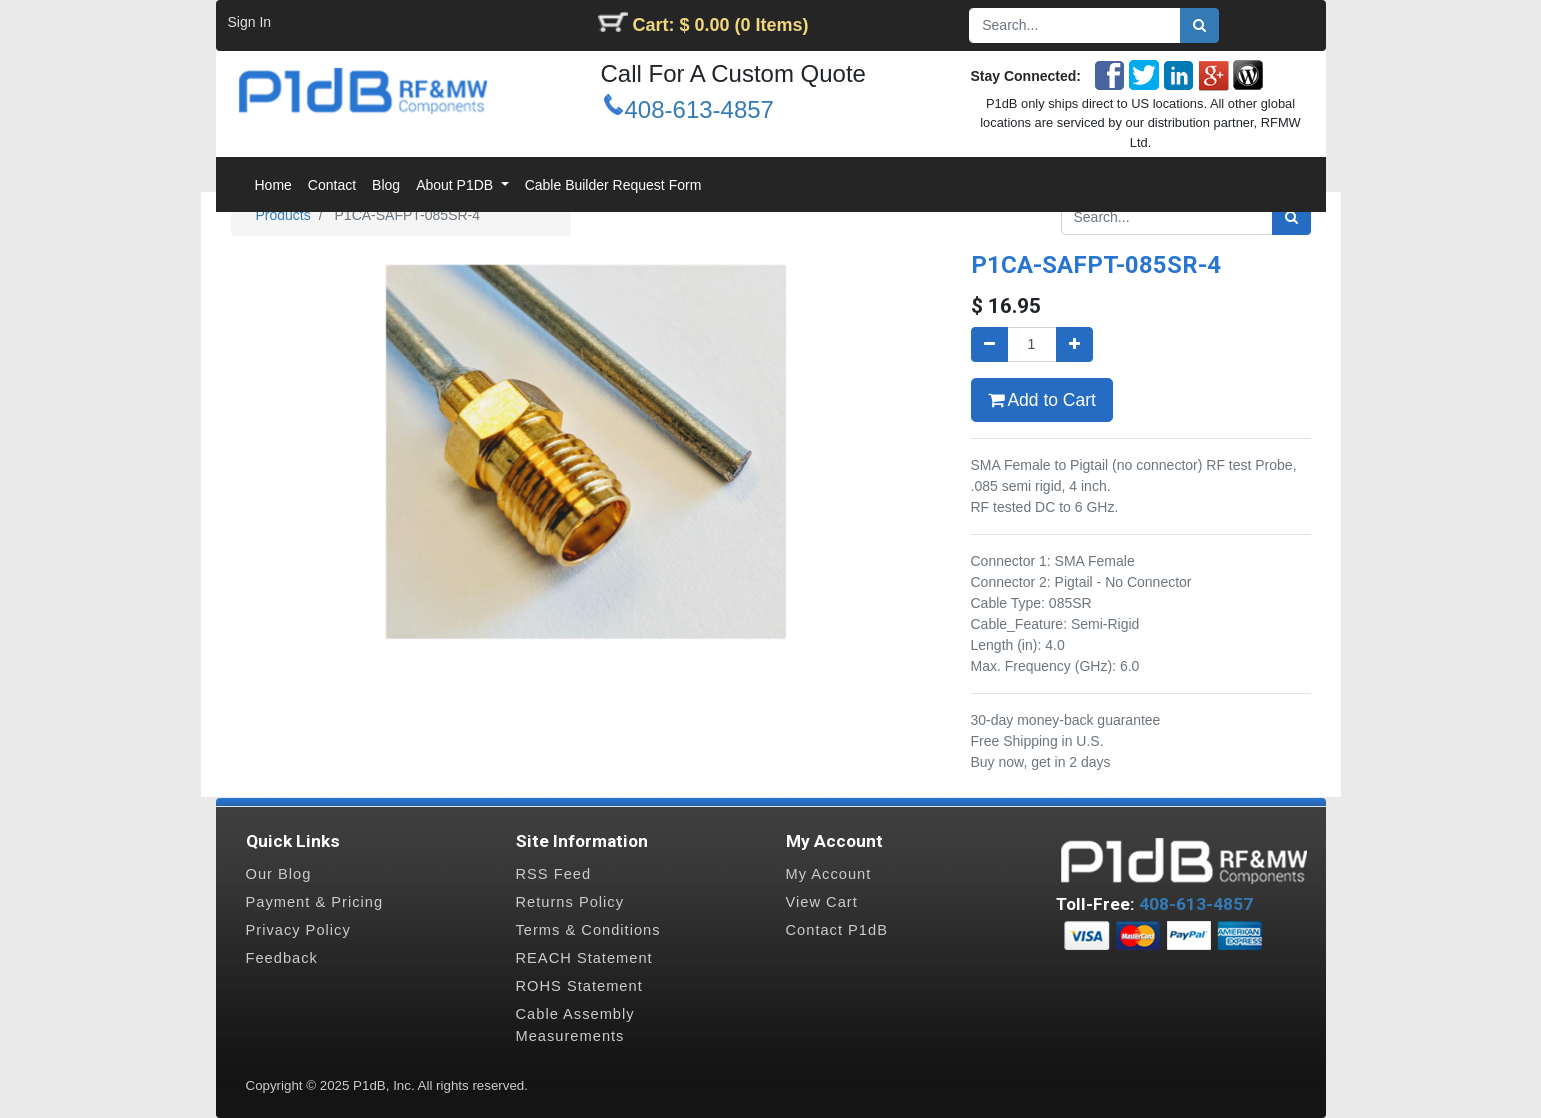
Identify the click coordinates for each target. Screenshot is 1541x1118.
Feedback (282, 958)
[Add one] (1074, 344)
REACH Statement (584, 958)
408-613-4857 (699, 109)
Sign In (250, 22)
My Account (829, 874)
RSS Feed (554, 874)
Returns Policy (570, 902)
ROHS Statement (579, 986)
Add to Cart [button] (1042, 400)
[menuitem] (273, 185)
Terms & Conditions (588, 930)
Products (283, 215)
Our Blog (279, 874)
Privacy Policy (298, 930)
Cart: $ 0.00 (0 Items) (721, 25)
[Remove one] (989, 344)
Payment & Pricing (315, 902)
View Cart (822, 902)
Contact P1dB (837, 930)
